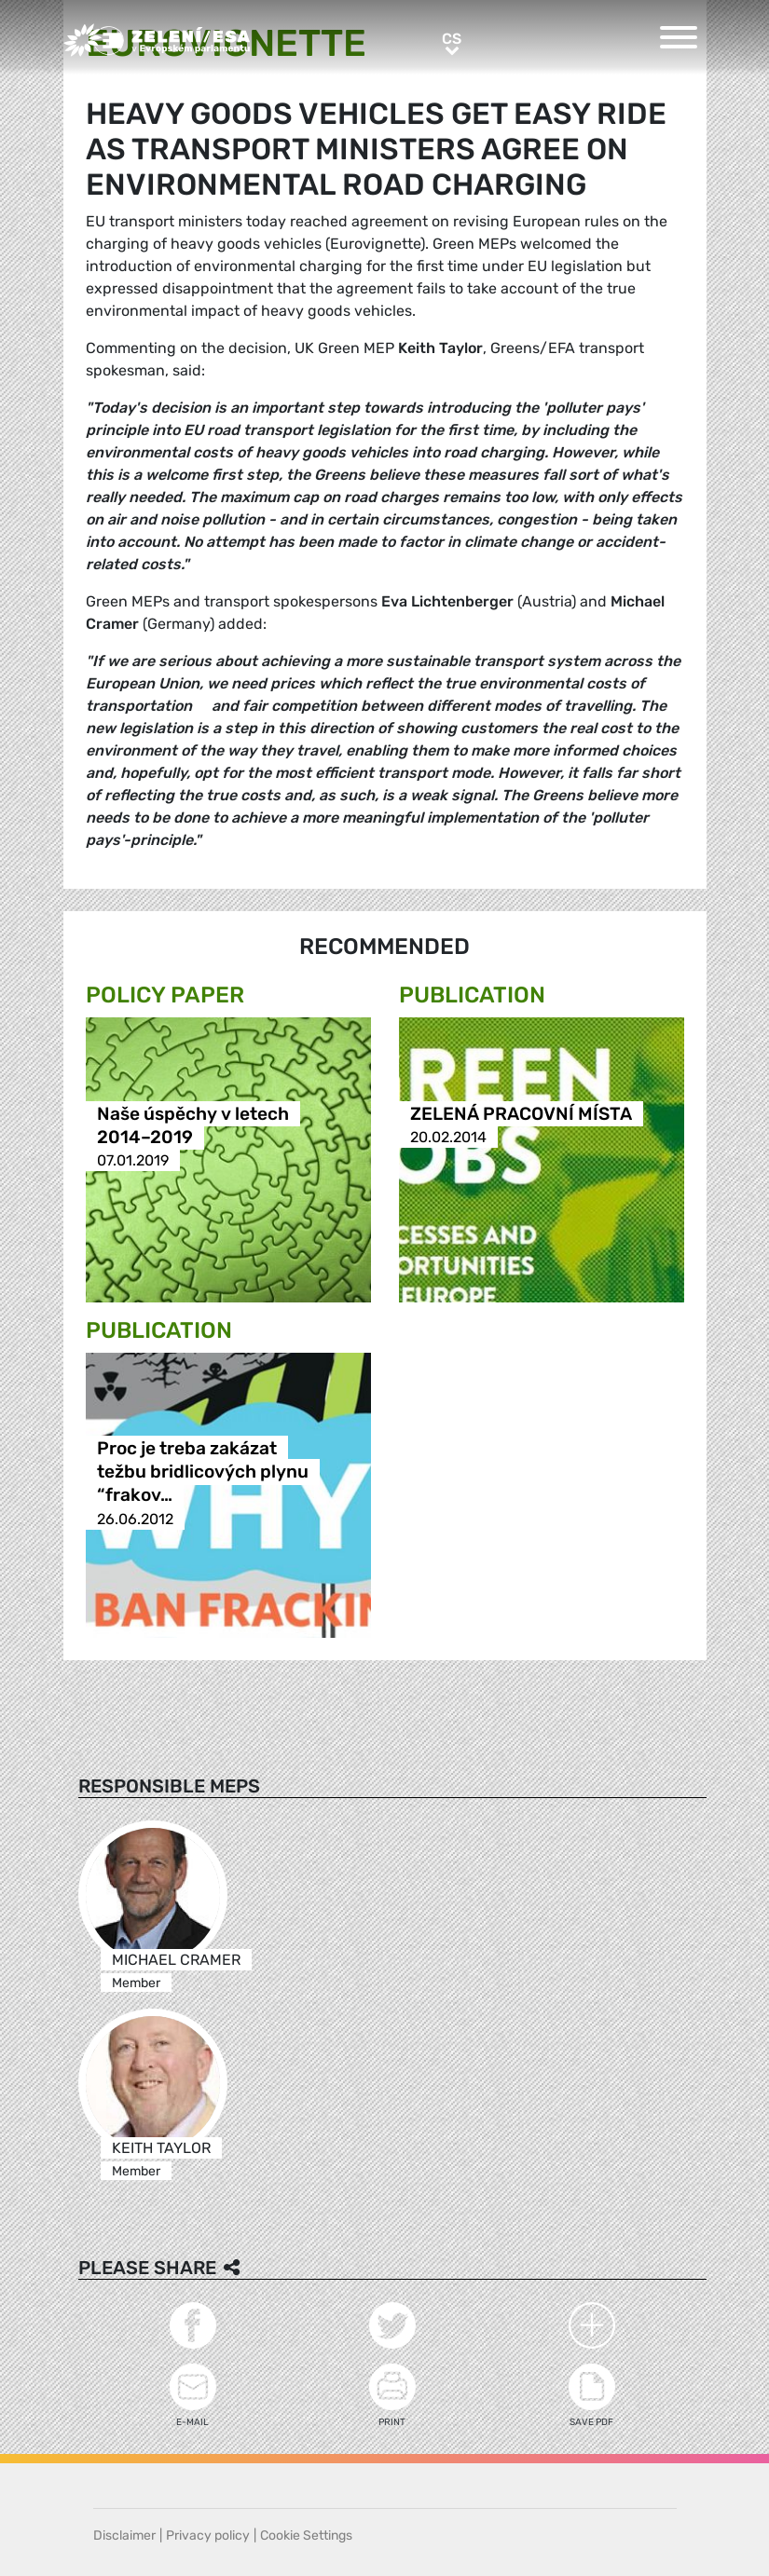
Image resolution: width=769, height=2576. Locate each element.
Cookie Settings (306, 2535)
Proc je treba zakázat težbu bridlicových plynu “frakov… (203, 1472)
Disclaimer (124, 2535)
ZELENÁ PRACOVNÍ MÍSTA (521, 1113)
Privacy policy (208, 2535)
